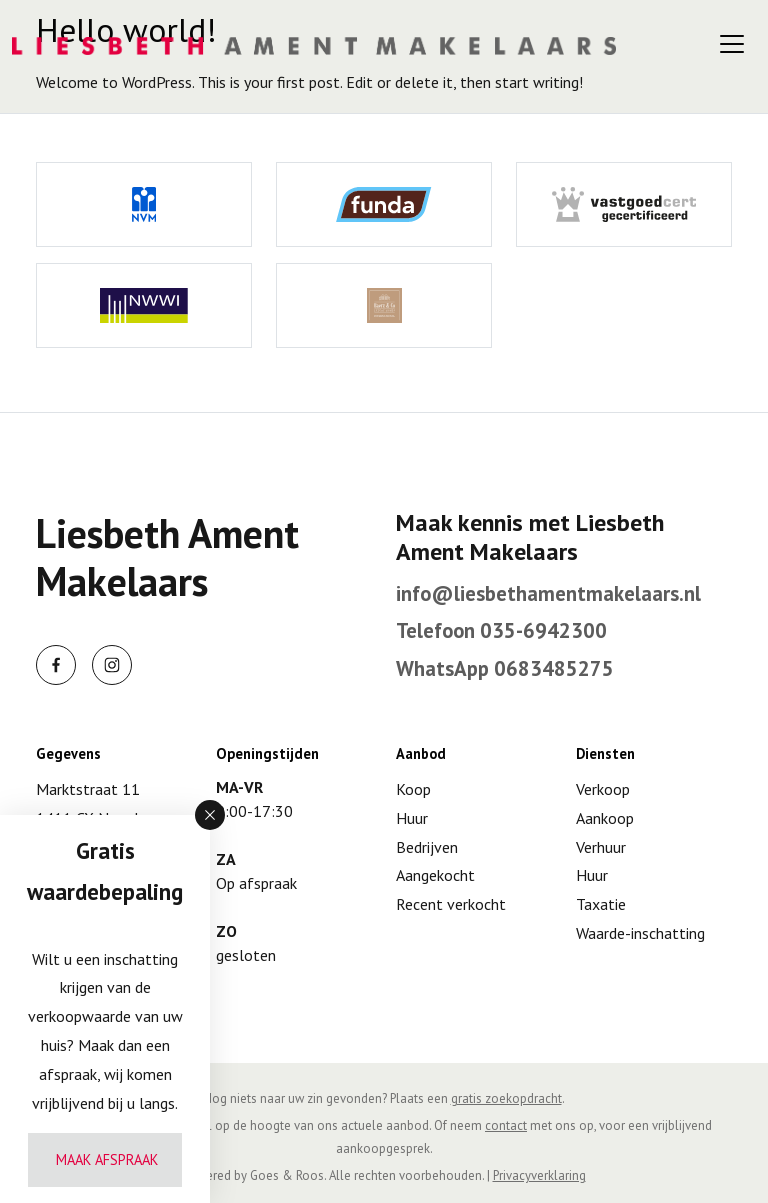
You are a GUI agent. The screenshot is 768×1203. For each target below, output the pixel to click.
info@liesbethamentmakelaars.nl (548, 593)
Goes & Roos (287, 1175)
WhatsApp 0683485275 (505, 668)
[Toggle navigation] (732, 44)
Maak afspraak (107, 1159)
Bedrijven (427, 847)
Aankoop (605, 818)
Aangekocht (435, 875)
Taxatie (601, 904)
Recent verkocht (451, 904)
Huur (412, 818)
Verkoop (603, 789)
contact (506, 1125)
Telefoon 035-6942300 (501, 630)
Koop (413, 789)
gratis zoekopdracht (506, 1098)
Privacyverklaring (539, 1175)
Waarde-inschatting (640, 933)
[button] (210, 815)
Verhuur (601, 847)
